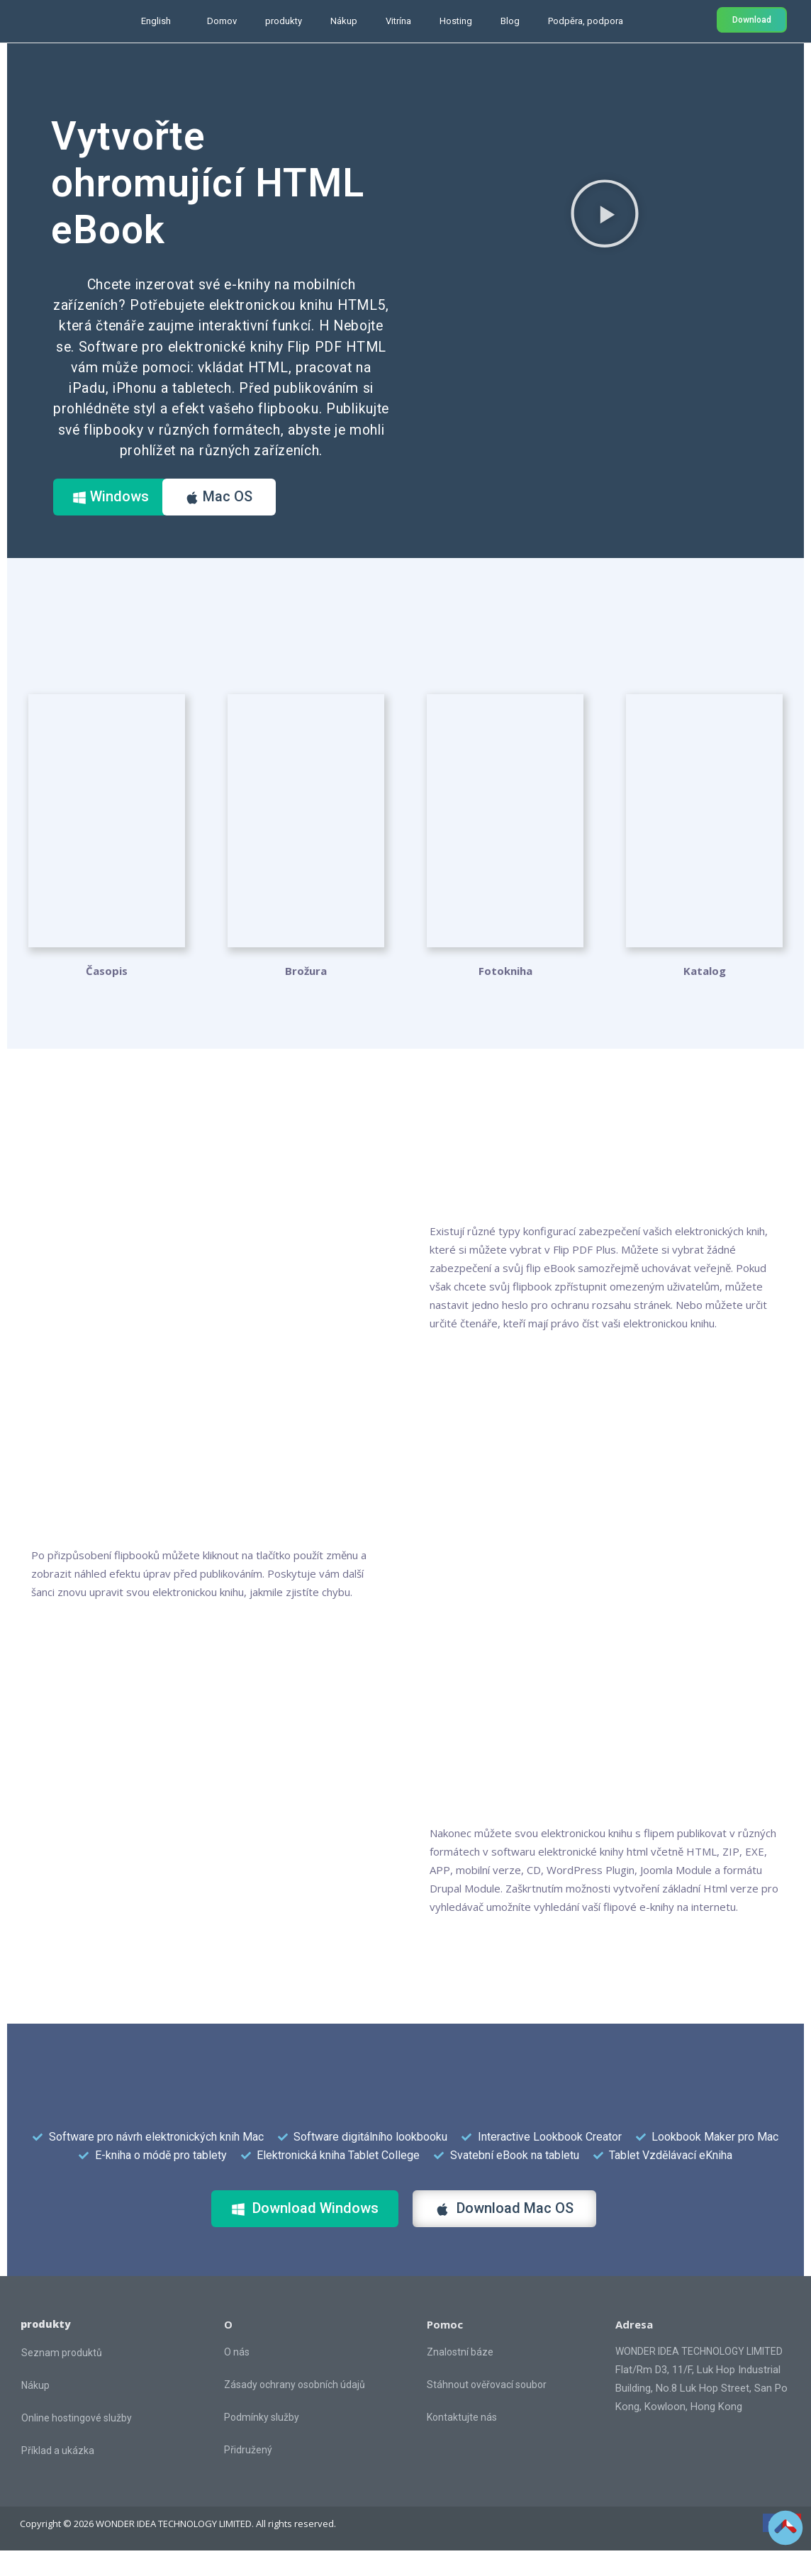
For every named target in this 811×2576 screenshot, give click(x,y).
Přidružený (248, 2475)
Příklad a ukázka (57, 2476)
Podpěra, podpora (585, 21)
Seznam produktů (61, 2378)
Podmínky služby (261, 2442)
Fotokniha (505, 996)
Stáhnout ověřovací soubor (487, 2410)
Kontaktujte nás (462, 2442)
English (156, 21)
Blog (510, 21)
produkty (283, 21)
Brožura (306, 996)
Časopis (107, 996)
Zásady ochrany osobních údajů (294, 2410)
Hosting (456, 21)
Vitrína (398, 21)
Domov (222, 21)
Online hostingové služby (76, 2443)
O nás (237, 2377)
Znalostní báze (460, 2377)
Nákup (343, 21)
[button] (604, 212)
